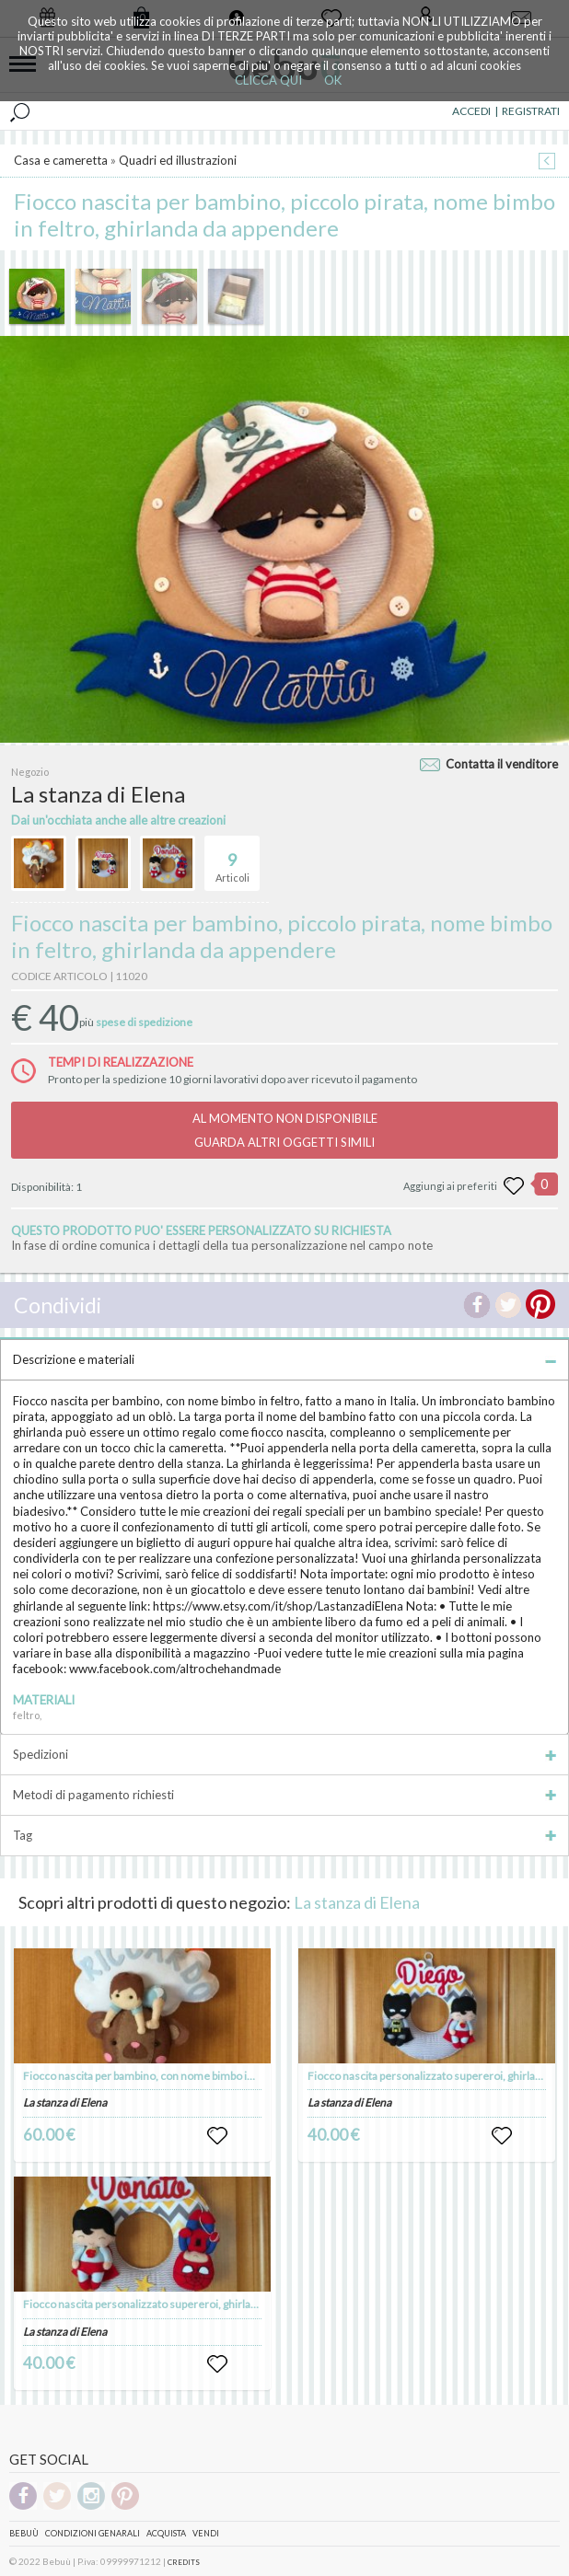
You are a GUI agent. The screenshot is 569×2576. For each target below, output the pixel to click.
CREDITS (184, 2562)
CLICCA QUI (268, 80)
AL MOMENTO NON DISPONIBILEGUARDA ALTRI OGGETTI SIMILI (284, 1130)
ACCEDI (471, 111)
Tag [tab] (284, 1835)
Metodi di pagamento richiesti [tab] (284, 1794)
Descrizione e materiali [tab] (284, 1359)
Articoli (232, 860)
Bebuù (24, 2533)
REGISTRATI (531, 111)
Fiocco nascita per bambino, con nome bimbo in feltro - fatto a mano (187, 2076)
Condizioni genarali (92, 2533)
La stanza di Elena (357, 1902)
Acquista (166, 2533)
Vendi (205, 2533)
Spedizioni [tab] (284, 1754)
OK (333, 80)
